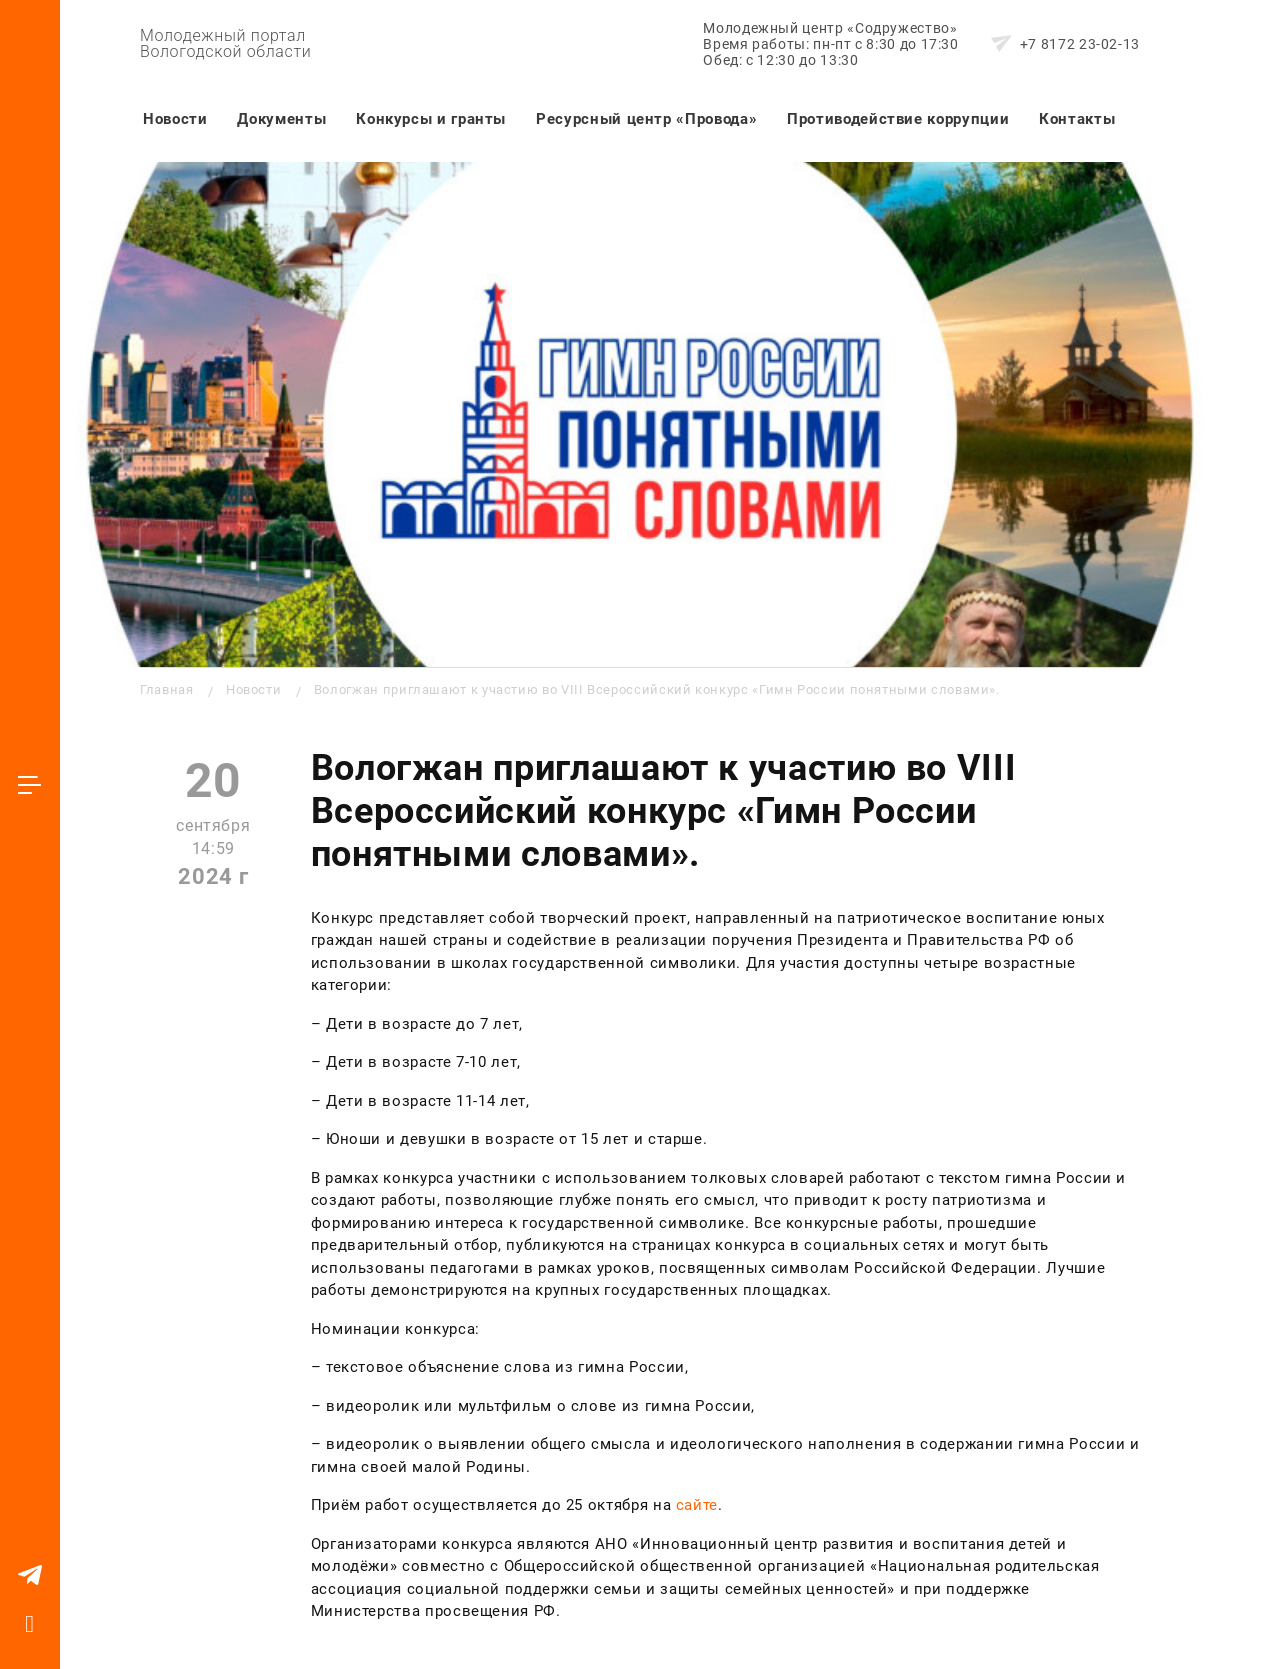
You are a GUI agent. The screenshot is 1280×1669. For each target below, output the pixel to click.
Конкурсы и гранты (431, 119)
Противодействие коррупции (898, 119)
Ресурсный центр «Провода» (646, 119)
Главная (166, 689)
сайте (697, 1505)
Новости (175, 119)
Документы (281, 119)
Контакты (1077, 119)
